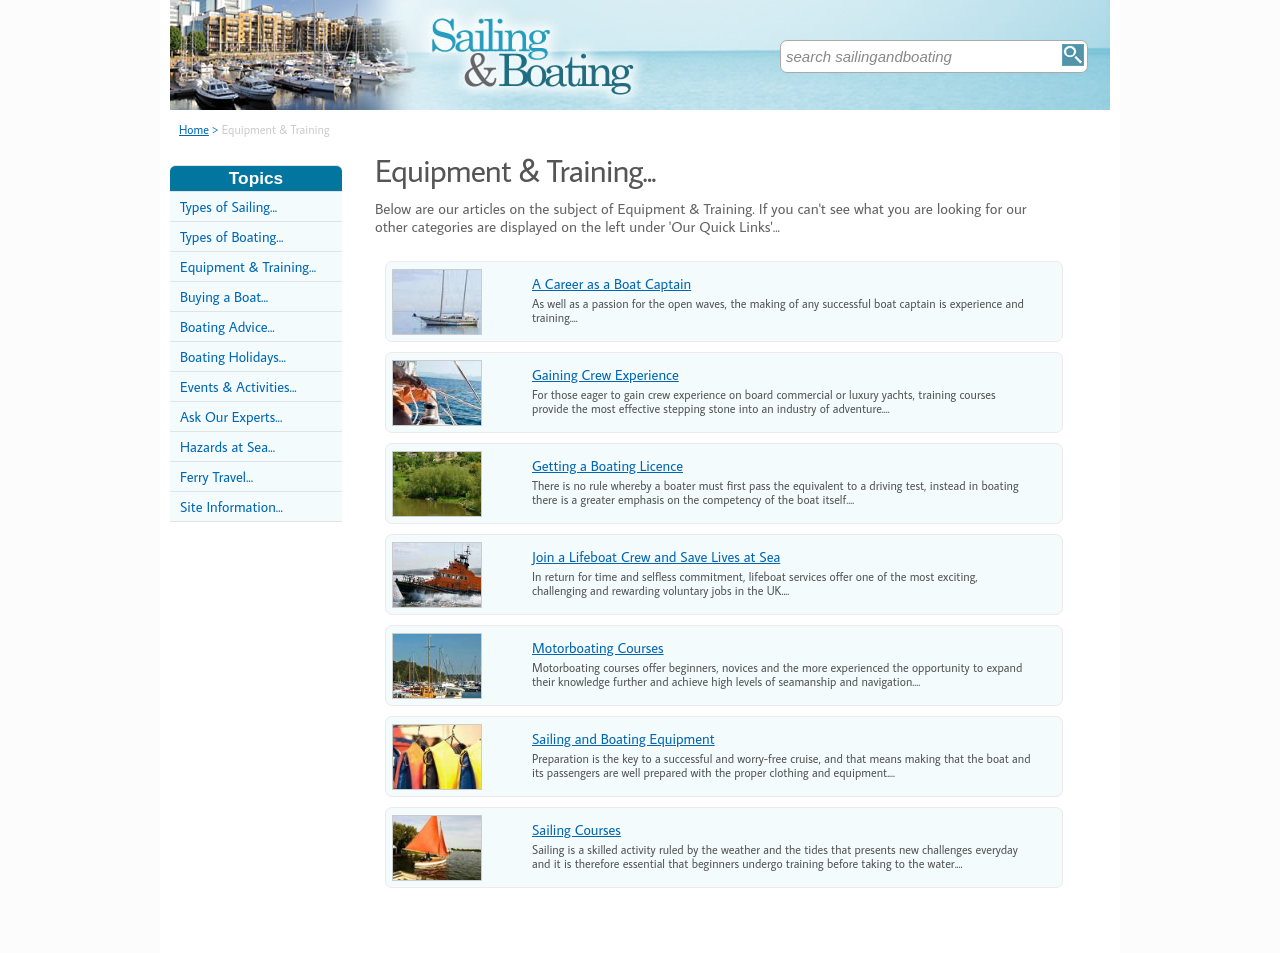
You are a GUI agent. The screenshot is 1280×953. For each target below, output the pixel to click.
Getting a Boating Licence (607, 465)
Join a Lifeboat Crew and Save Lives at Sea (656, 556)
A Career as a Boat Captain (611, 283)
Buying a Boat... (224, 296)
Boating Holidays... (233, 356)
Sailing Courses (576, 829)
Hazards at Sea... (227, 446)
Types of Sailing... (228, 206)
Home (194, 129)
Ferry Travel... (216, 476)
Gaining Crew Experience (605, 374)
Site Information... (231, 506)
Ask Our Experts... (231, 416)
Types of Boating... (231, 236)
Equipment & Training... (248, 266)
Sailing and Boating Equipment (623, 738)
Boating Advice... (227, 326)
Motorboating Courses (598, 647)
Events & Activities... (238, 386)
